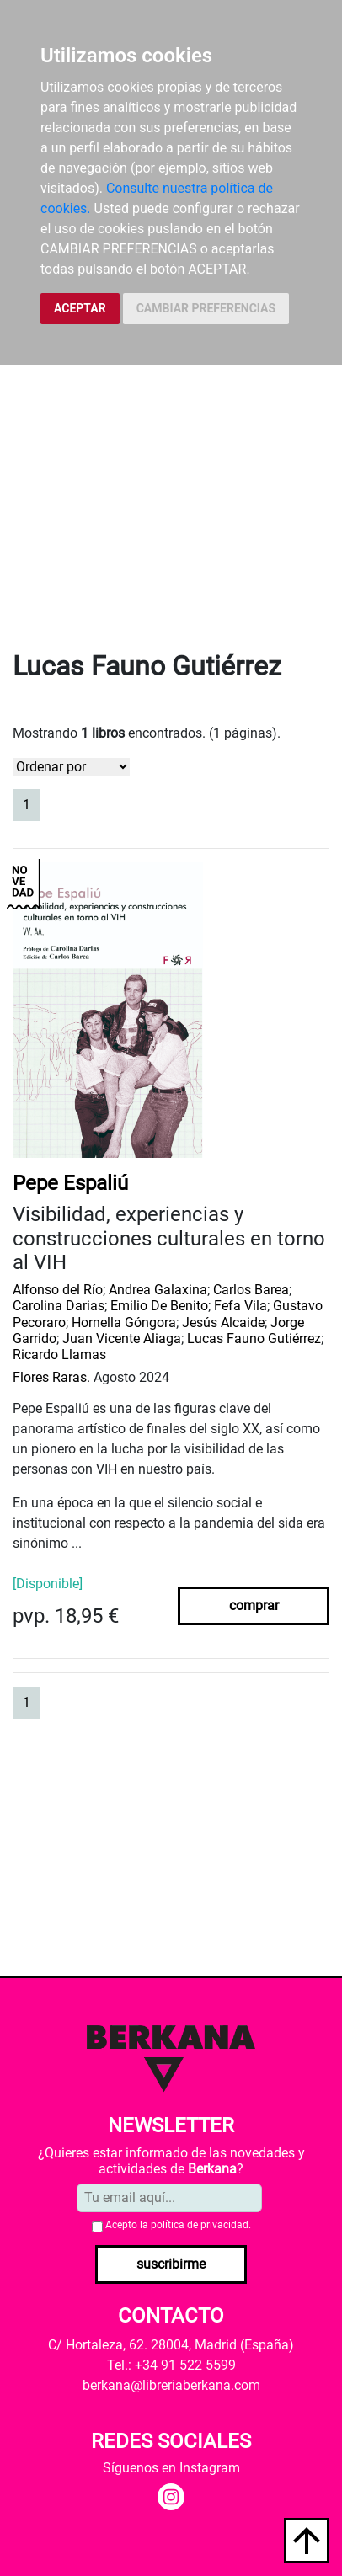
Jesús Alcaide (223, 1323)
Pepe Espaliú (70, 1183)
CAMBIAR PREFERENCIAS (205, 308)
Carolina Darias (58, 1306)
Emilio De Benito (159, 1306)
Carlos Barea (251, 1290)
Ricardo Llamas (59, 1355)
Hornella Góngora (124, 1323)
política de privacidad (199, 2225)
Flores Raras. (51, 1377)
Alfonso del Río (58, 1290)
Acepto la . (178, 2225)
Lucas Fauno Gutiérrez (254, 1339)
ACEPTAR (80, 308)
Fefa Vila (240, 1306)
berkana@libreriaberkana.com (171, 2385)
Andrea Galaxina (158, 1290)
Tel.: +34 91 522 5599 (171, 2365)
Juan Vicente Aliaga (121, 1339)
